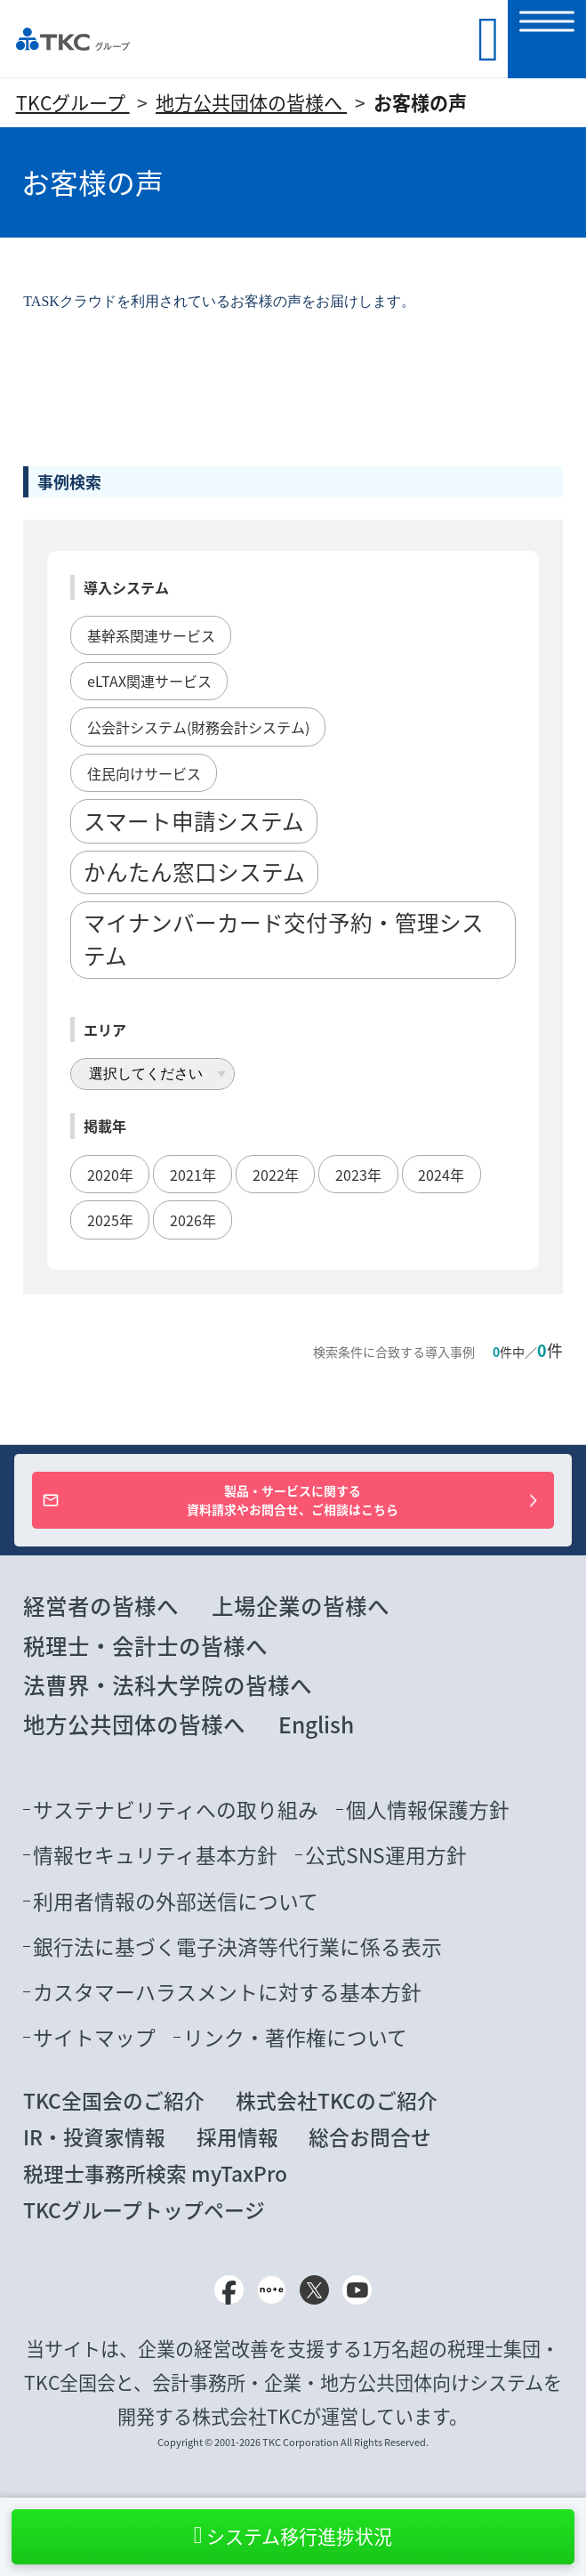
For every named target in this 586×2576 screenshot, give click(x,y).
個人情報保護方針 (428, 1809)
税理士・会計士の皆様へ (145, 1645)
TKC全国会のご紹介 (114, 2100)
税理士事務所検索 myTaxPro (155, 2173)
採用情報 (237, 2137)
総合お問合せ (370, 2137)
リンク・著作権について (295, 2037)
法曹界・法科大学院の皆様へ (167, 1684)
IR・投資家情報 (94, 2137)
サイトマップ (94, 2037)
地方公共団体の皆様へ (251, 103)
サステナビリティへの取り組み (175, 1809)
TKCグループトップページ (144, 2210)
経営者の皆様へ (101, 1605)
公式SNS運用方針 (386, 1854)
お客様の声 (420, 103)
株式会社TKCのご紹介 (336, 2100)
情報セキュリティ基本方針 (155, 1854)
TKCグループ (73, 103)
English (316, 1724)
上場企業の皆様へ (300, 1605)
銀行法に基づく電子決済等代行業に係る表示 (237, 1946)
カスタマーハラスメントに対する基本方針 (227, 1992)
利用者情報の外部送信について (175, 1901)
